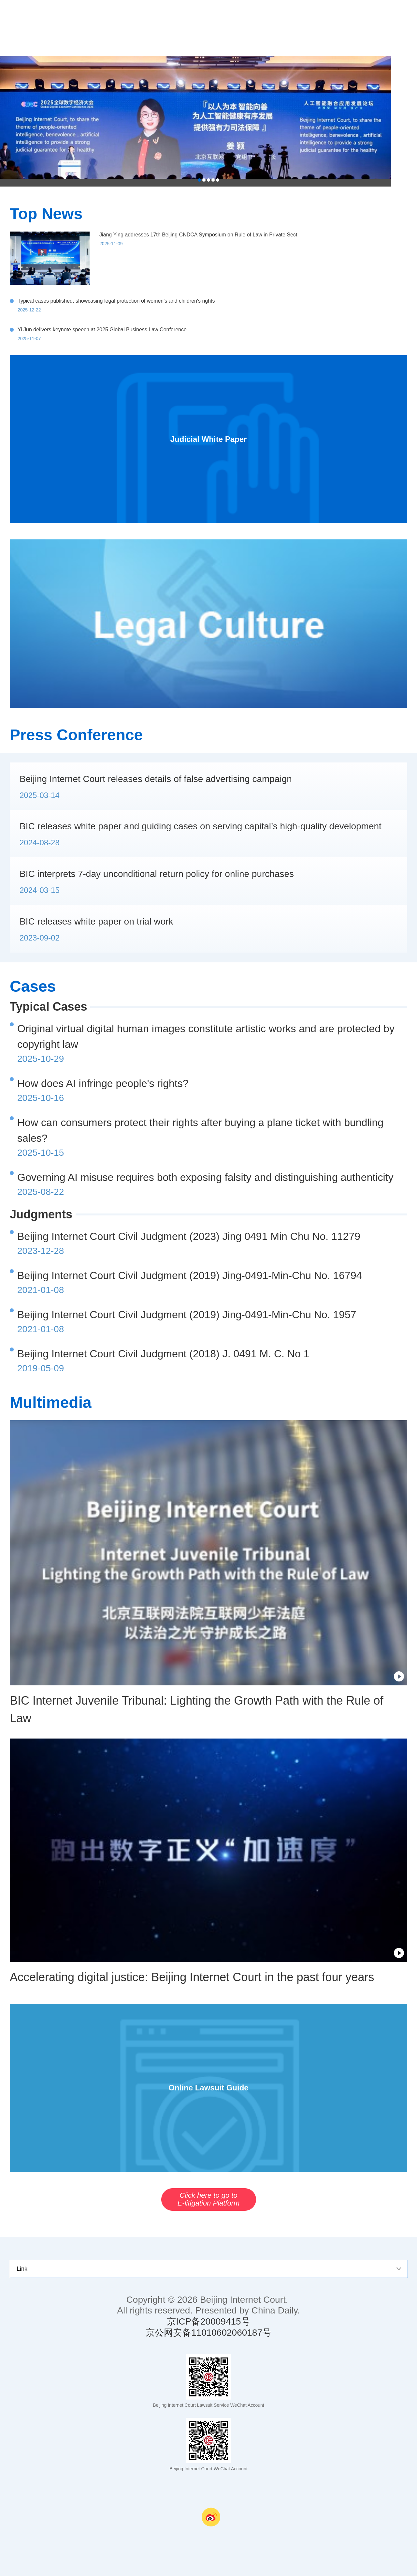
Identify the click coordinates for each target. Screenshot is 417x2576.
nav (378, 28)
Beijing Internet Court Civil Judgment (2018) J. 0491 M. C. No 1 (163, 1354)
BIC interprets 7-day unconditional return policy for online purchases (157, 874)
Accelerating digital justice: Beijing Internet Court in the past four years (192, 1977)
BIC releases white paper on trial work (96, 921)
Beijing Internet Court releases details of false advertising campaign (156, 779)
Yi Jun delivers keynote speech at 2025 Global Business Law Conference (102, 329)
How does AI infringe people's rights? (103, 1083)
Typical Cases (48, 1006)
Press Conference (76, 735)
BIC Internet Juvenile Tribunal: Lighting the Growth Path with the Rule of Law (196, 1709)
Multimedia (51, 1402)
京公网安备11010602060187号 (208, 2332)
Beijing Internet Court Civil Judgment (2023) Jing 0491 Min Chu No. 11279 (188, 1236)
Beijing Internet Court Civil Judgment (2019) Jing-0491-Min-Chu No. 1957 (186, 1314)
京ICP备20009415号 (208, 2321)
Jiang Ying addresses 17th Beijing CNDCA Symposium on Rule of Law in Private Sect (198, 234)
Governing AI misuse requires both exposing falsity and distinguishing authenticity (205, 1177)
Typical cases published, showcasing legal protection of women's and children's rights (116, 301)
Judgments (41, 1214)
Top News (46, 213)
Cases (33, 986)
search (404, 28)
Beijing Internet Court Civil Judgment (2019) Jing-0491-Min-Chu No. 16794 (189, 1275)
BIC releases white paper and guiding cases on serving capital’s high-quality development (200, 826)
